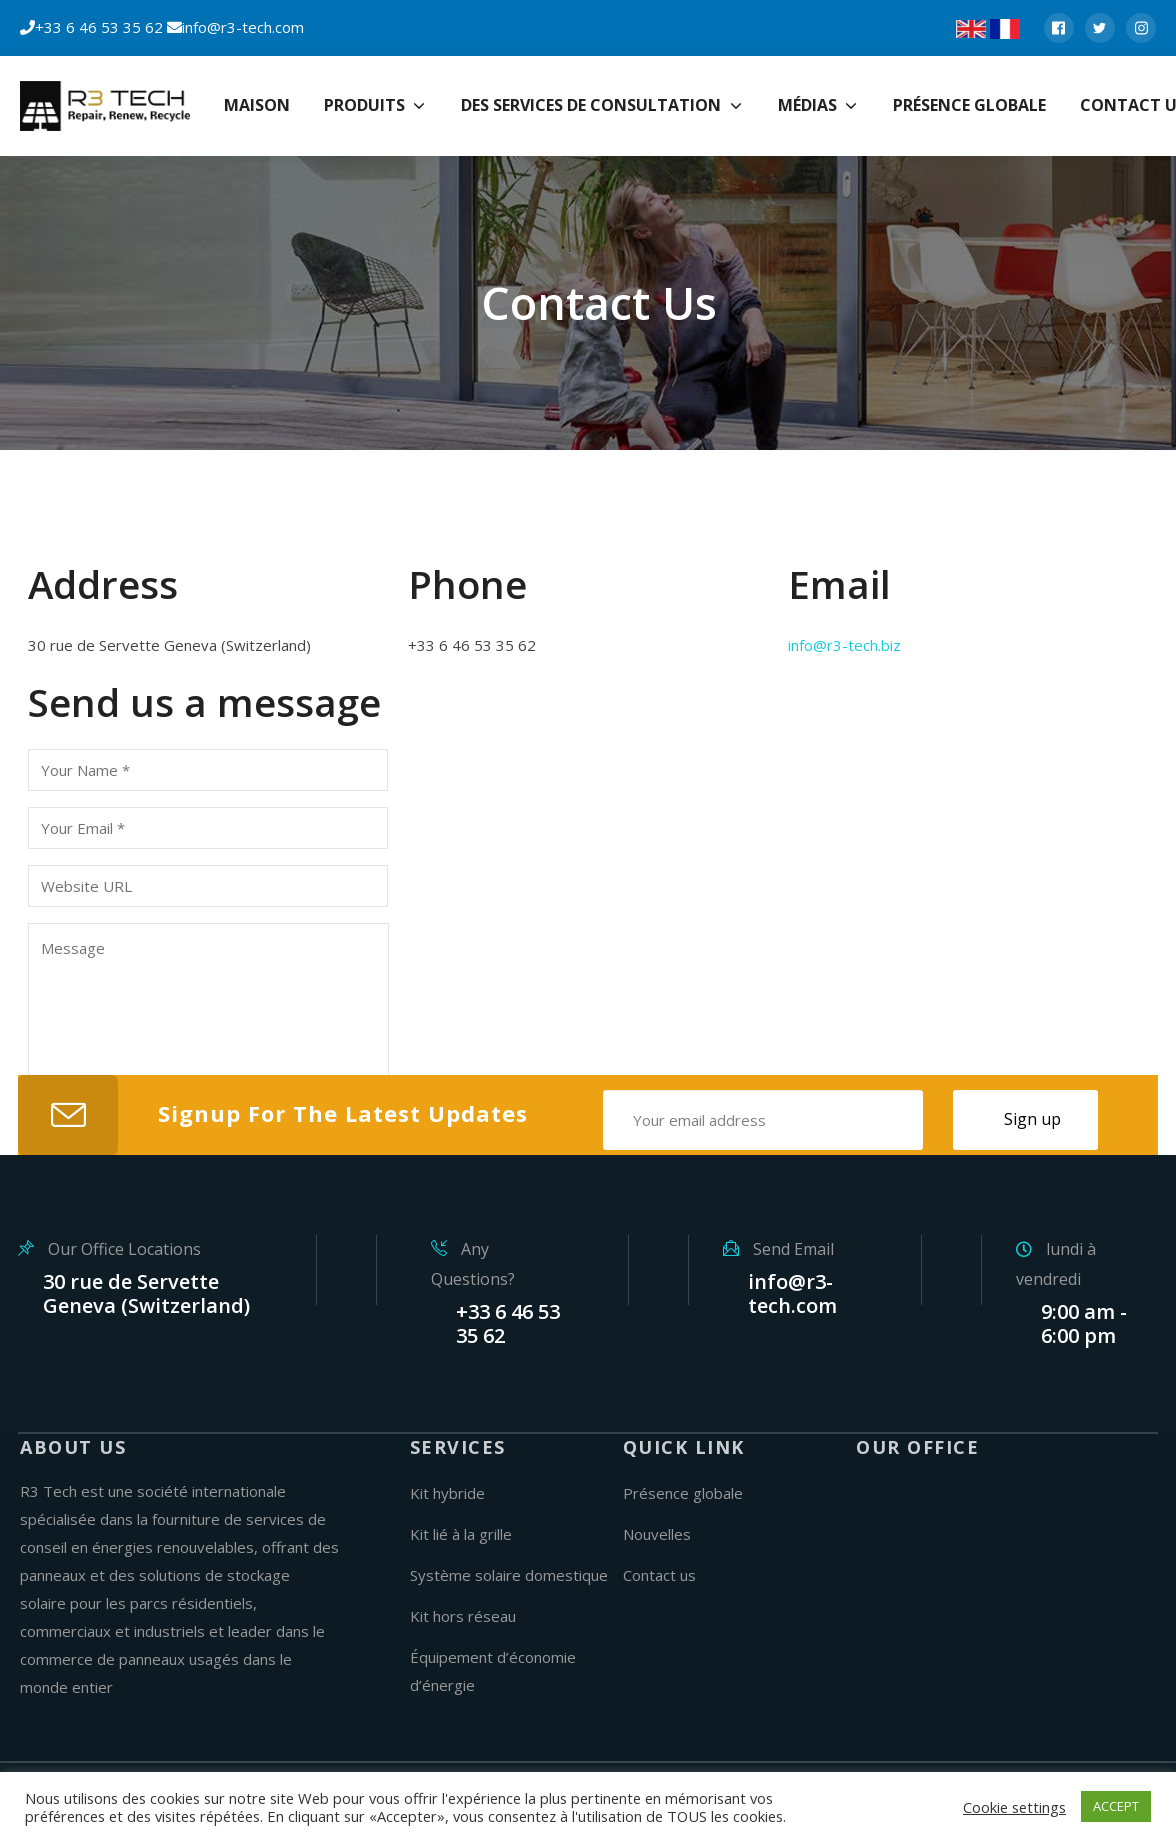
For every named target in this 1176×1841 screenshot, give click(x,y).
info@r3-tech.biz (844, 645)
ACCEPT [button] (1116, 1806)
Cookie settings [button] (1014, 1807)
